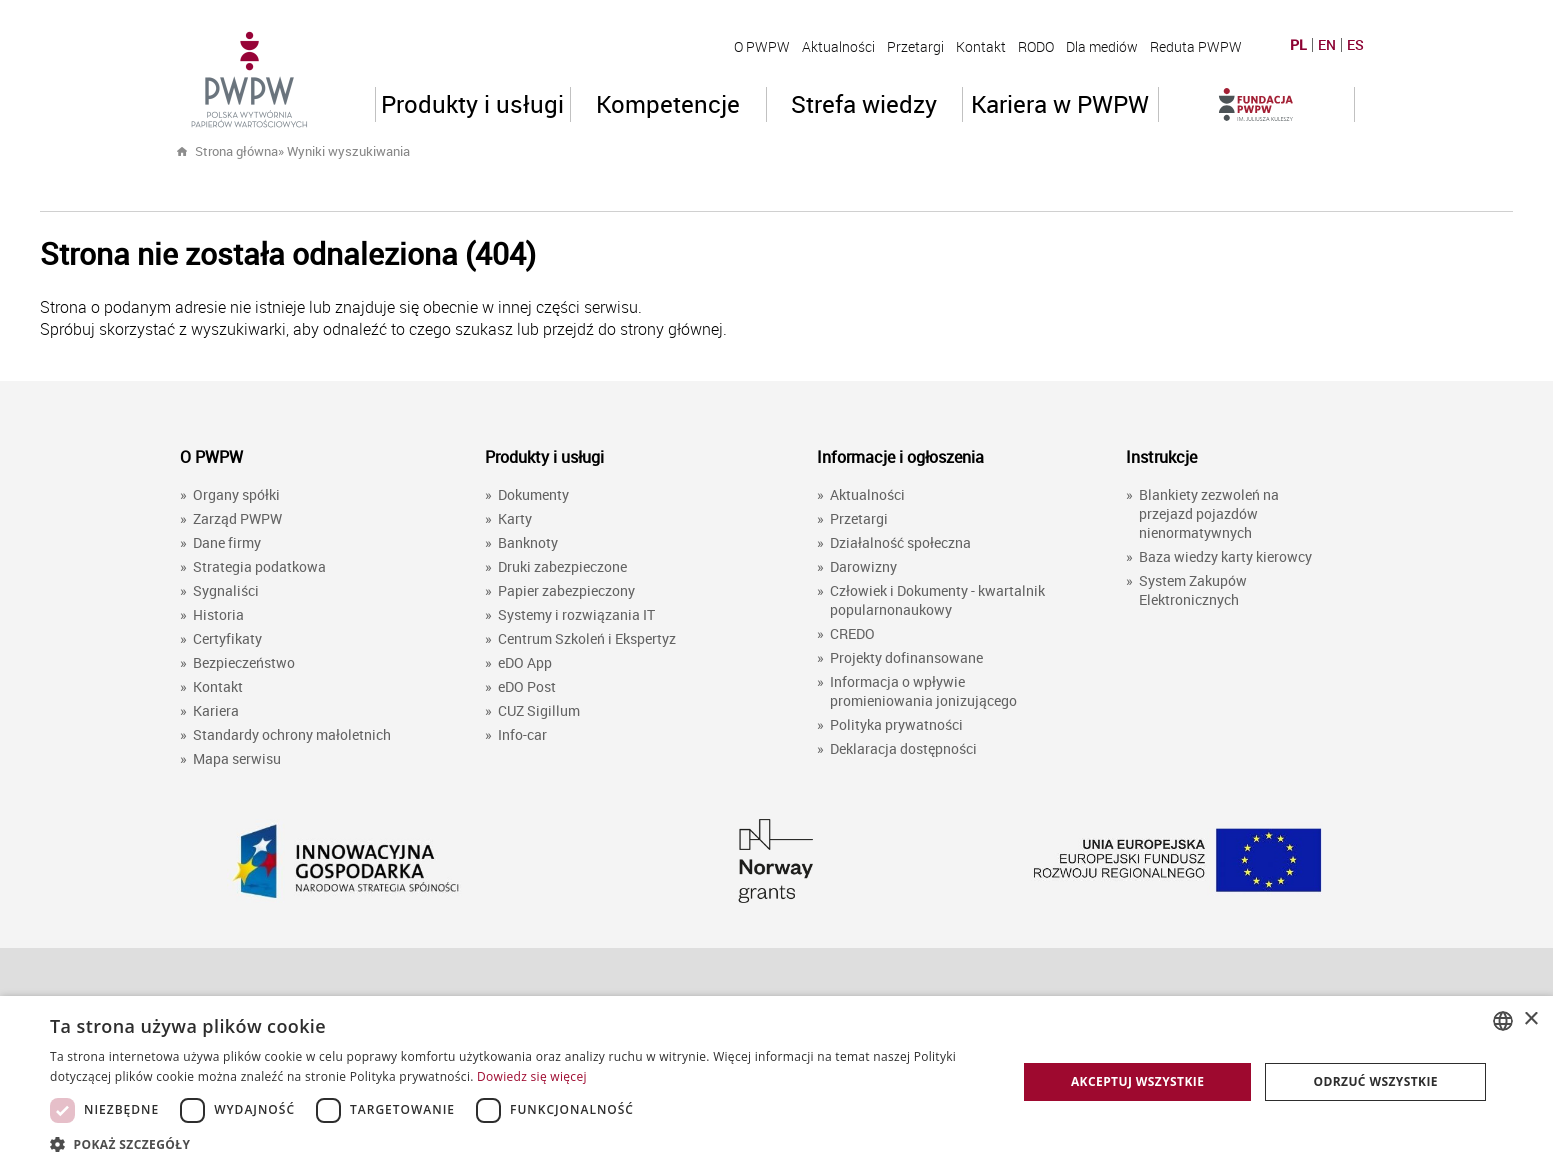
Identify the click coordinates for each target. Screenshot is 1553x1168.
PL (1298, 45)
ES (1355, 45)
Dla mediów (1102, 46)
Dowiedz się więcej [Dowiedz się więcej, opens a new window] (532, 1076)
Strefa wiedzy (864, 104)
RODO (1036, 46)
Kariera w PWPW (1060, 104)
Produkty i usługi (472, 104)
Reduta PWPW (1196, 46)
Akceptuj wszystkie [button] (1137, 1081)
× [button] (1530, 1019)
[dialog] (776, 1082)
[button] (519, 1143)
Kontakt (981, 46)
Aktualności (838, 46)
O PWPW (762, 46)
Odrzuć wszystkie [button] (1375, 1081)
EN (1327, 45)
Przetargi (915, 46)
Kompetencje (668, 104)
